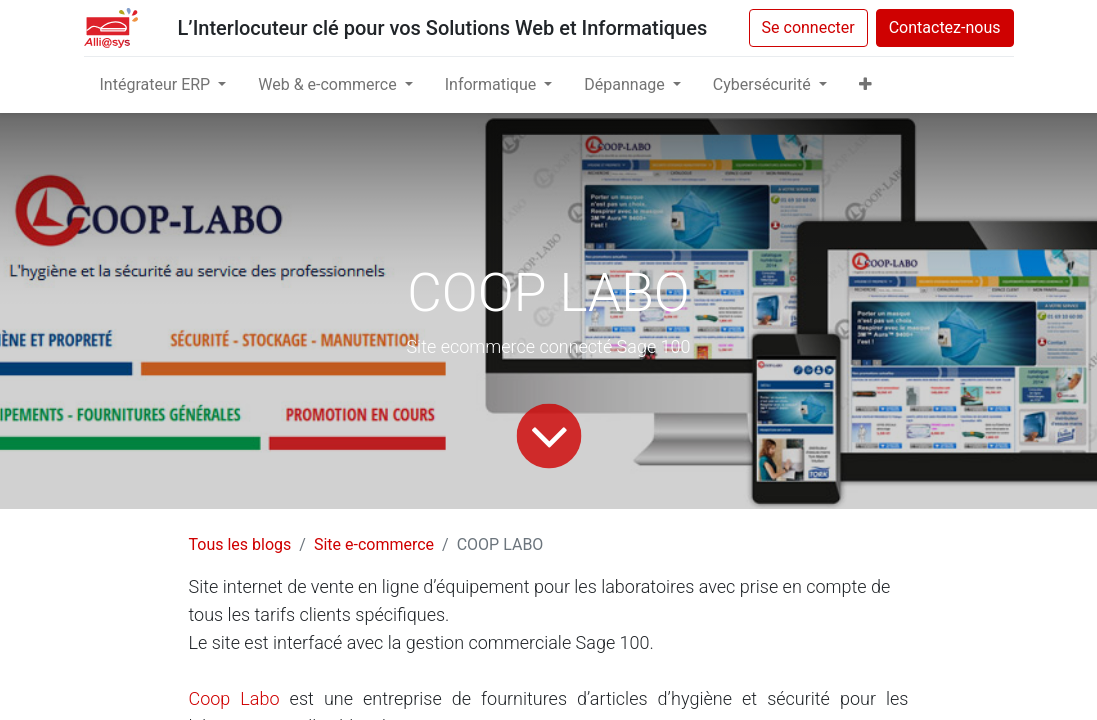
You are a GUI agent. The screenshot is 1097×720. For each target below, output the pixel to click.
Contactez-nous (945, 27)
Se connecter (808, 27)
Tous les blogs (240, 544)
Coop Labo (239, 698)
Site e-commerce (374, 544)
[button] (865, 85)
